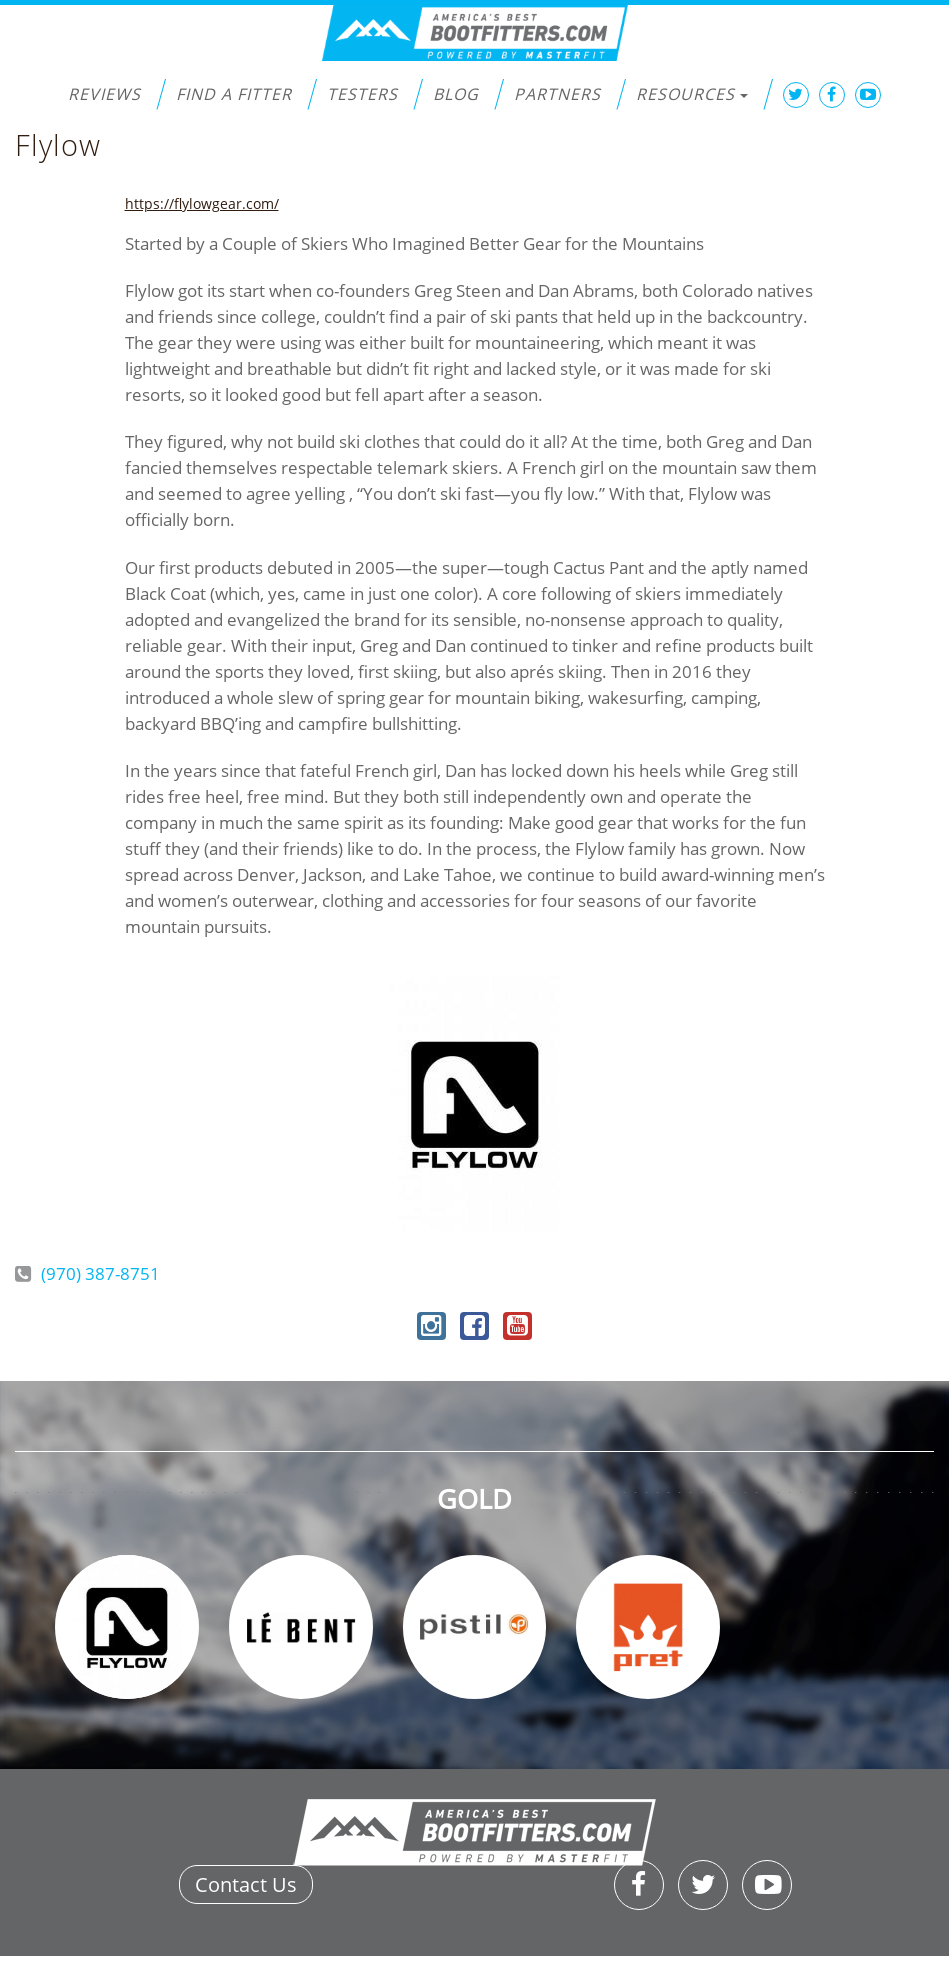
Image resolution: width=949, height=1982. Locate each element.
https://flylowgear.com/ (202, 203)
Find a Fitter (234, 94)
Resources (692, 94)
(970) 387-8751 (100, 1273)
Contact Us (246, 1884)
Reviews (104, 94)
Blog (456, 94)
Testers (362, 94)
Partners (557, 94)
